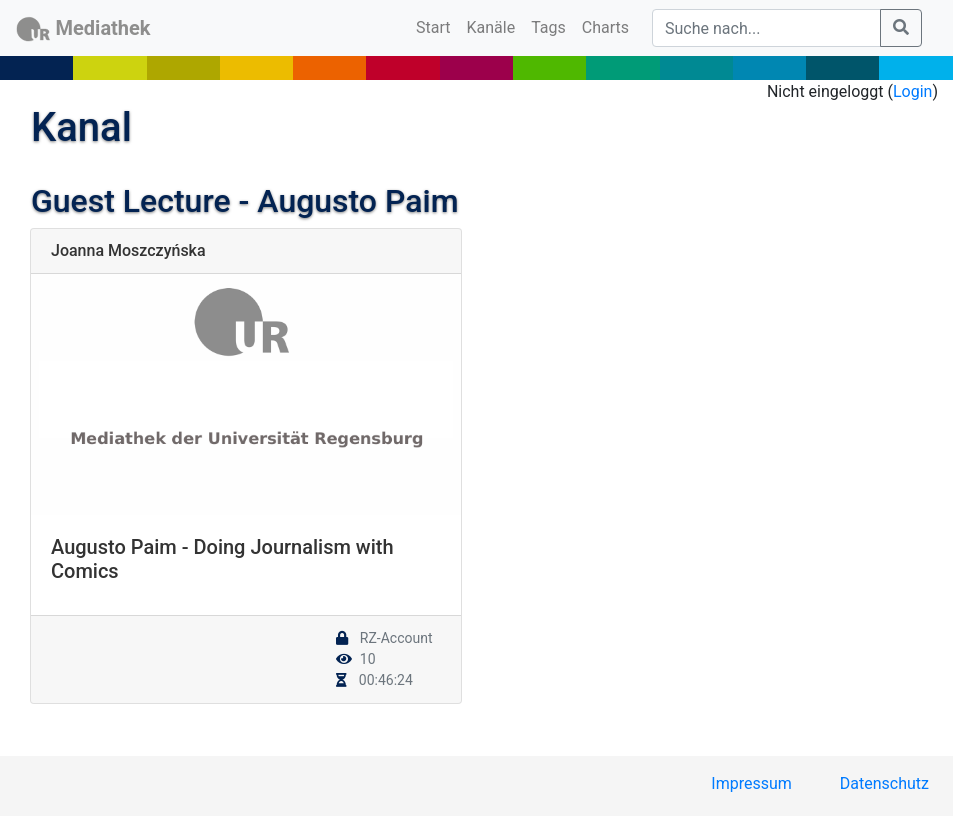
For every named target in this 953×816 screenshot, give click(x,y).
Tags (548, 27)
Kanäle (491, 27)
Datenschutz (884, 783)
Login (912, 91)
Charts (605, 27)
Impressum (751, 783)
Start (437, 26)
